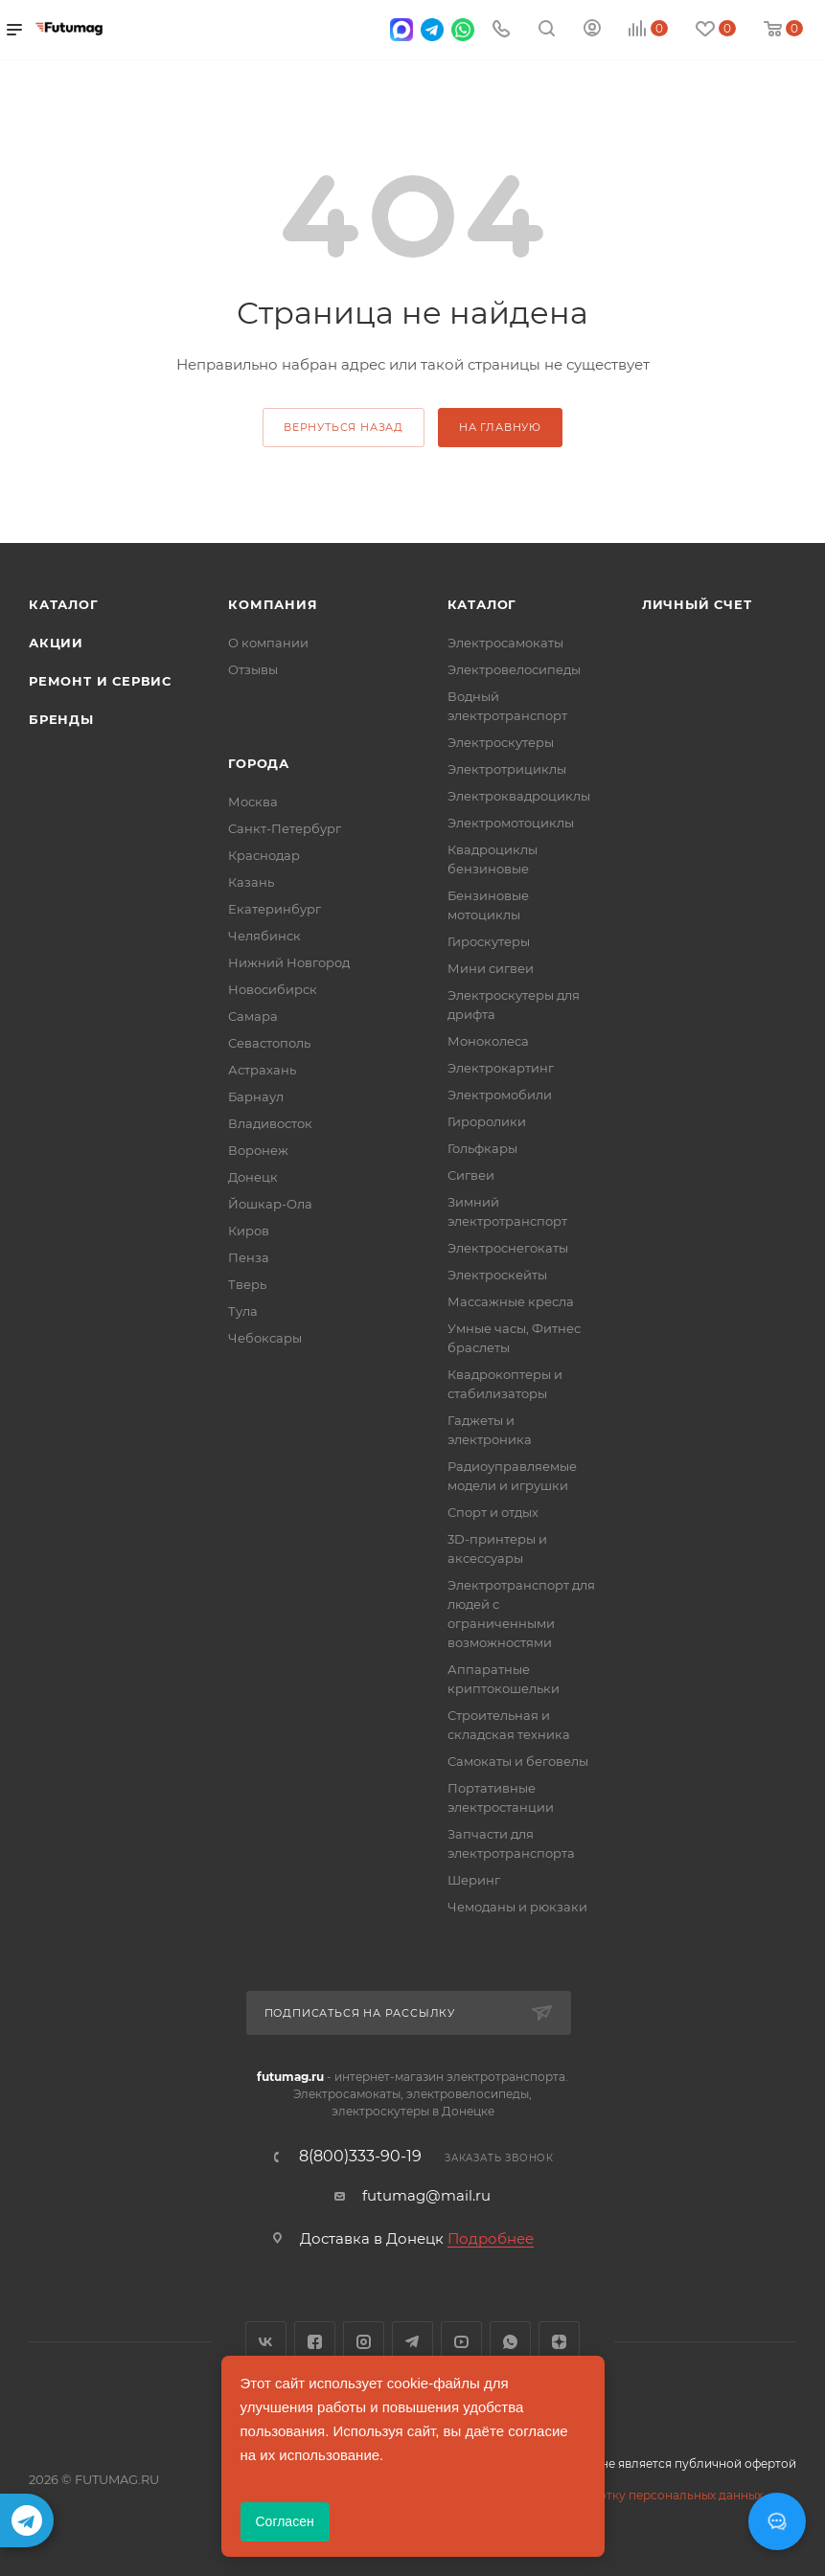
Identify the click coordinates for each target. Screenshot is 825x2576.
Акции (56, 642)
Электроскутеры (500, 742)
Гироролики (486, 1121)
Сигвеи (470, 1175)
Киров (248, 1230)
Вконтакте (265, 2341)
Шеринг (473, 1879)
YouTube (461, 2341)
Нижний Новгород (289, 962)
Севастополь (269, 1043)
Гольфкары (482, 1148)
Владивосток (270, 1123)
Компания (272, 604)
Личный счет (697, 604)
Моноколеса (488, 1041)
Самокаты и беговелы (517, 1761)
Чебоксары (265, 1337)
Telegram (412, 2341)
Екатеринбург (274, 908)
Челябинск (264, 935)
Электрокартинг (500, 1067)
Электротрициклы (506, 769)
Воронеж (258, 1150)
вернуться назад (343, 427)
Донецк (253, 1177)
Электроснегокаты (507, 1247)
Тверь (247, 1284)
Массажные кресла (510, 1301)
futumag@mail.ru (426, 2195)
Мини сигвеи (490, 968)
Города (258, 763)
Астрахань (262, 1069)
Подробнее (490, 2238)
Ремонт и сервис (100, 681)
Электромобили (499, 1094)
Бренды (61, 719)
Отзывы (253, 669)
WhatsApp (510, 2341)
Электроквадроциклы (518, 795)
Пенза (248, 1257)
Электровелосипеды (514, 669)
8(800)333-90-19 (360, 2156)
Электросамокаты (505, 642)
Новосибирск (272, 989)
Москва (253, 801)
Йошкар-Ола (270, 1203)
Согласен (285, 2521)
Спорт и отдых (493, 1512)
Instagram (363, 2341)
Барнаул (256, 1096)
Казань (251, 882)
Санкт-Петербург (284, 828)
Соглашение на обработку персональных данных (614, 2495)
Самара (253, 1016)
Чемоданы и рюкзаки (517, 1906)
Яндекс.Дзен (559, 2341)
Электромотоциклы (510, 822)
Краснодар (264, 855)
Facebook (314, 2341)
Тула (243, 1311)
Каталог (64, 604)
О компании (268, 642)
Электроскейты (497, 1274)
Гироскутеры (488, 941)
